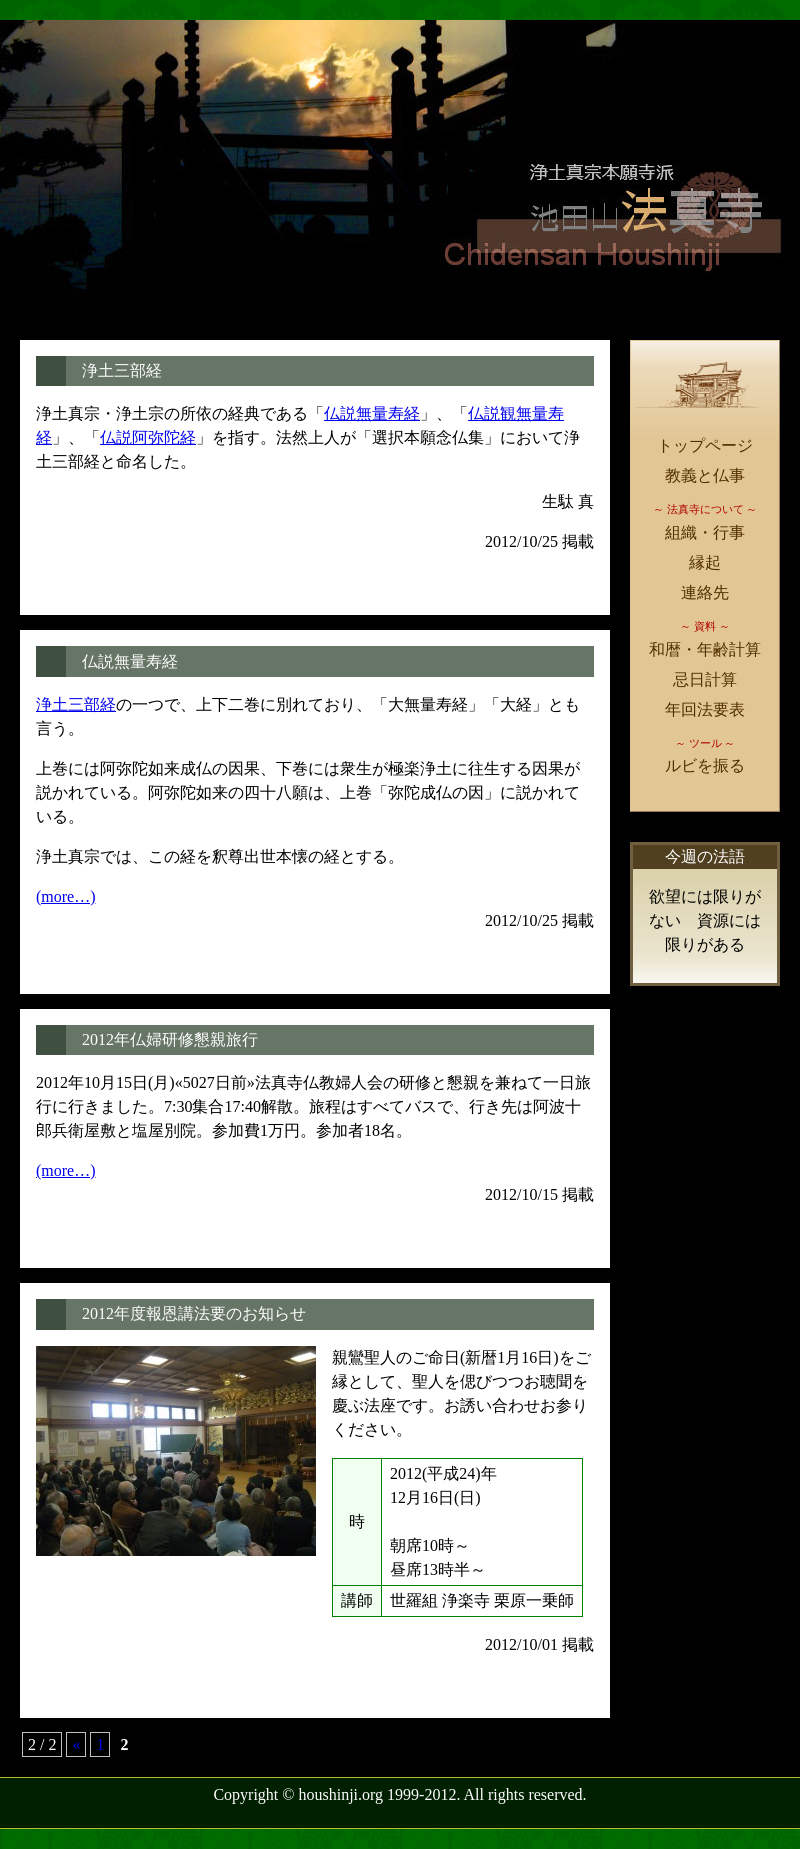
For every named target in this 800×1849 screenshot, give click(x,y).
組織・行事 (705, 532)
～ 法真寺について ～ (705, 509)
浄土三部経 (122, 370)
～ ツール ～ (705, 743)
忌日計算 (705, 679)
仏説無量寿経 (372, 413)
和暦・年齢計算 (705, 649)
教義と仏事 (705, 475)
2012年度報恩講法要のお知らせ (194, 1313)
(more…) (66, 896)
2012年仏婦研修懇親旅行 (170, 1039)
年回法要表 (705, 709)
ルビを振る (705, 765)
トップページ (705, 445)
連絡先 (705, 592)
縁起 (705, 562)
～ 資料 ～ (705, 626)
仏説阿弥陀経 (148, 437)
